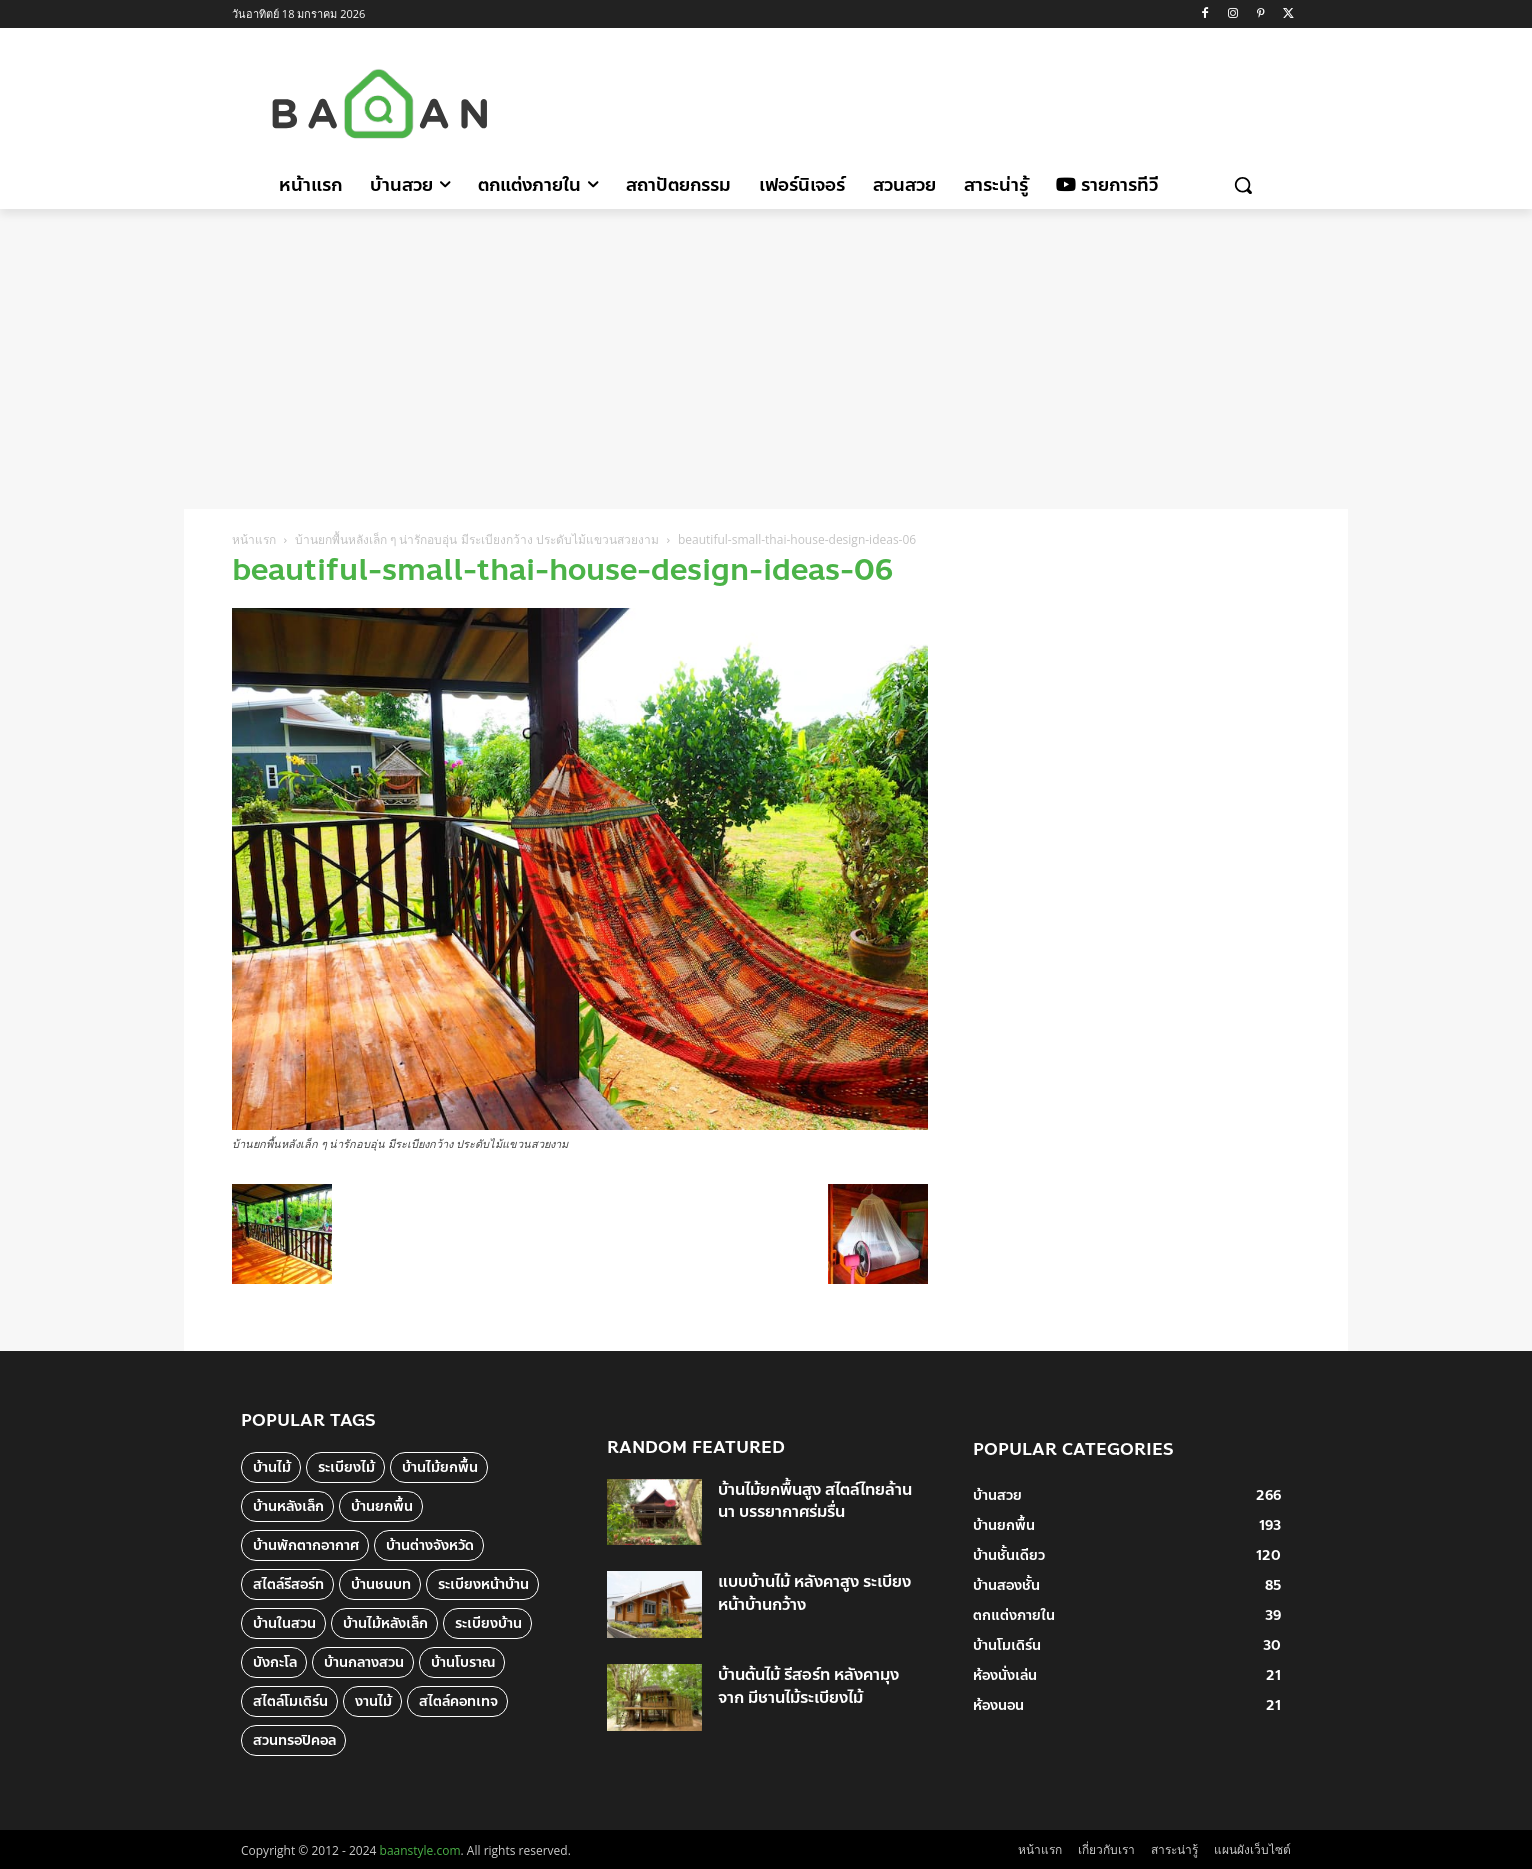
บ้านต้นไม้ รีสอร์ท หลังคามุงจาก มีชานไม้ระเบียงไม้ (808, 1685)
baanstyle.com (420, 1850)
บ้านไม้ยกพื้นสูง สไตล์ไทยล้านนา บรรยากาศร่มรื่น (815, 1500)
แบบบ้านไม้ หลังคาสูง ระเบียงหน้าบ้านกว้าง (814, 1592)
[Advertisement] (935, 101)
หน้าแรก (254, 539)
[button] (1243, 185)
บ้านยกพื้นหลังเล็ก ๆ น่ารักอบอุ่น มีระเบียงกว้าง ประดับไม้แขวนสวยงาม (476, 539)
